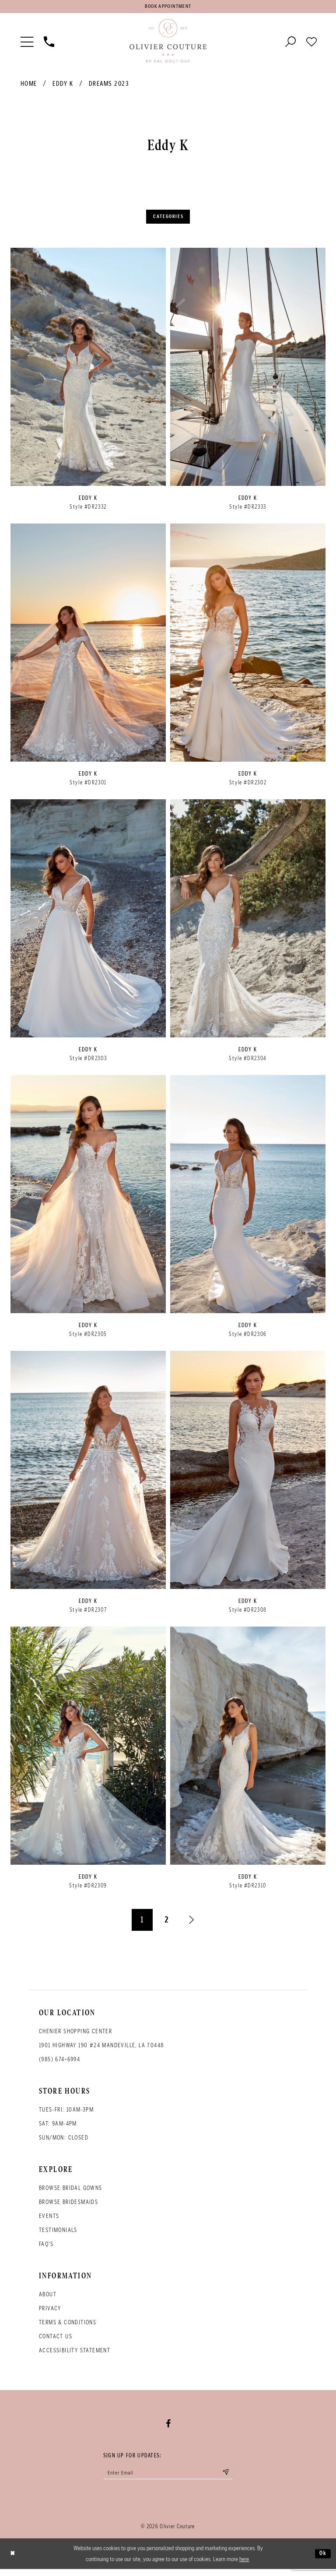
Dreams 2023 (109, 86)
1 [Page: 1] (142, 1924)
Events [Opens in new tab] (49, 2220)
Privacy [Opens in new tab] (50, 2312)
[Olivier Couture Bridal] (168, 43)
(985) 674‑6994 (59, 2063)
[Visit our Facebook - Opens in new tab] (168, 2428)
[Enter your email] (168, 2478)
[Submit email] (236, 2478)
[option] (88, 388)
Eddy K (62, 86)
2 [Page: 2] (166, 1924)
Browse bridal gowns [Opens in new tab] (70, 2192)
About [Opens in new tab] (47, 2298)
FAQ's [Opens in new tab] (46, 2248)
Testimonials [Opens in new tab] (58, 2234)
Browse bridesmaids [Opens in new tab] (68, 2206)
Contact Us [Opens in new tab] (55, 2340)
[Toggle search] (290, 43)
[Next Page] (192, 1924)
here (244, 2566)
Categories (168, 220)
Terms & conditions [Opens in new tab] (67, 2326)
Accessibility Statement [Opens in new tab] (74, 2354)
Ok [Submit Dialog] (322, 2560)
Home (29, 86)
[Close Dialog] (13, 2561)
